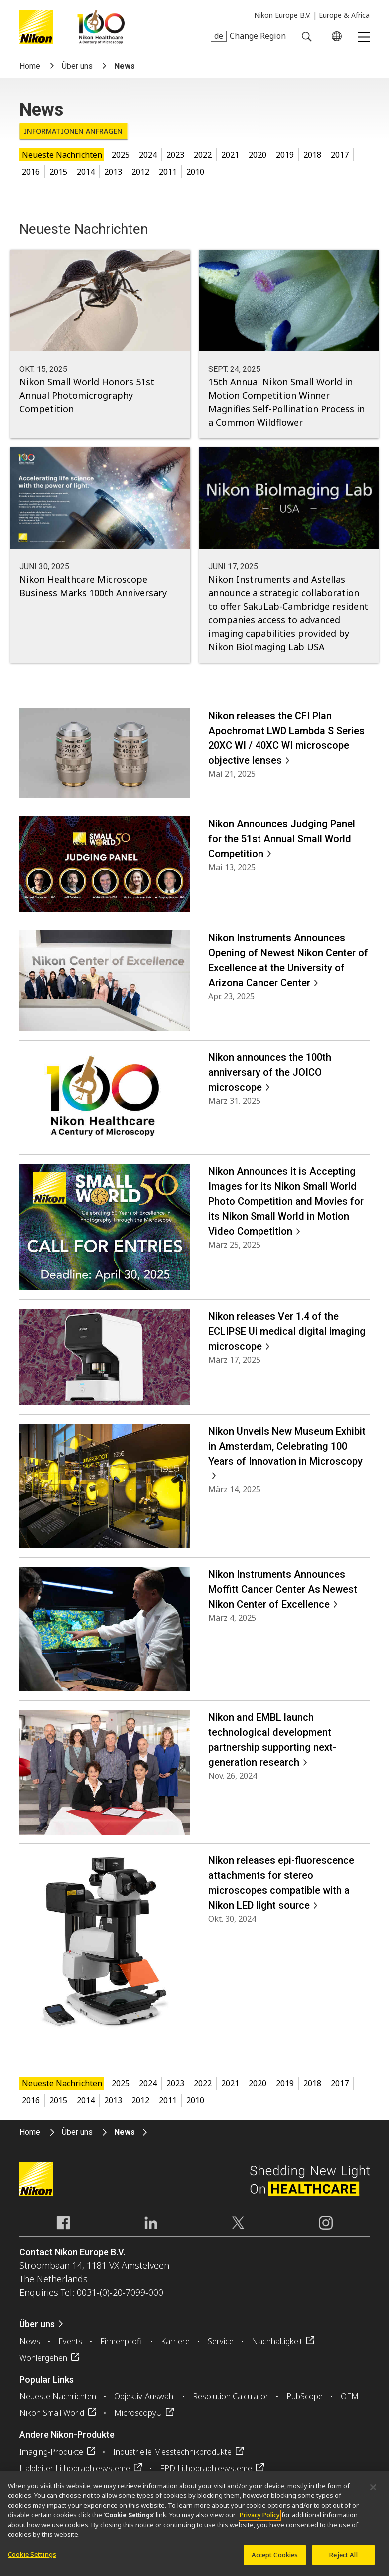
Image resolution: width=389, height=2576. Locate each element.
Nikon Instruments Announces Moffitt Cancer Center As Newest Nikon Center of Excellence (282, 1589)
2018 (312, 154)
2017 (340, 154)
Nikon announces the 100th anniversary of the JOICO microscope (269, 1072)
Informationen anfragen (73, 131)
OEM (350, 2396)
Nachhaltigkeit (277, 2341)
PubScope (304, 2396)
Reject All (343, 2561)
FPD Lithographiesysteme (206, 2468)
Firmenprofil (121, 2341)
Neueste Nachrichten (62, 154)
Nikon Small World (51, 2412)
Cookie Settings (32, 2560)
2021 (230, 154)
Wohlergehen (43, 2357)
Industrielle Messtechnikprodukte (172, 2451)
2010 (195, 171)
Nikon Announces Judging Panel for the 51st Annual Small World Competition (281, 839)
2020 (257, 154)
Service (221, 2341)
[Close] (373, 2493)
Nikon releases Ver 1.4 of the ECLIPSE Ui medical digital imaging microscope (287, 1331)
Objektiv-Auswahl (144, 2396)
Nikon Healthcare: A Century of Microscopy (101, 27)
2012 (140, 171)
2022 (203, 154)
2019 (285, 154)
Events (70, 2341)
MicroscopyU (138, 2412)
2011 (168, 171)
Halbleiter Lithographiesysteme (74, 2468)
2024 (148, 154)
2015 (58, 171)
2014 (86, 171)
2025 (121, 154)
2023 (175, 154)
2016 (31, 171)
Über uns (77, 66)
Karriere (175, 2341)
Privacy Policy (260, 2521)
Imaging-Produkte (51, 2451)
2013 (113, 171)
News (29, 2341)
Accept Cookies (275, 2561)
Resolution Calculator (230, 2396)
